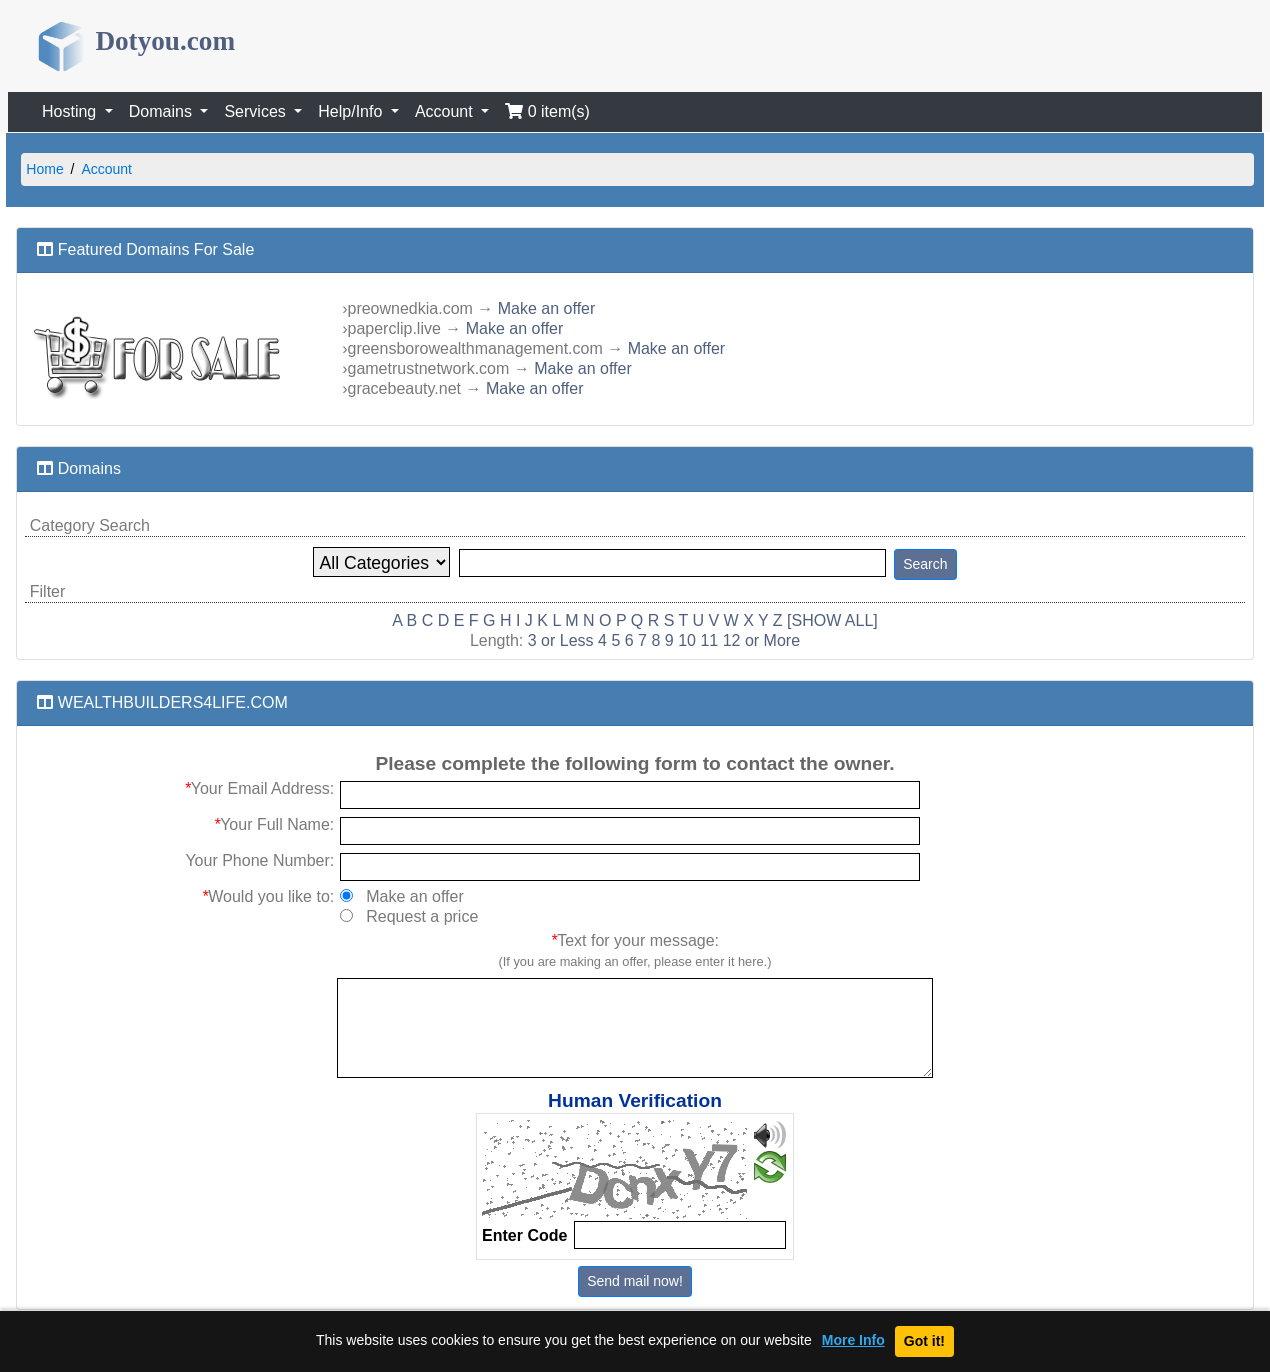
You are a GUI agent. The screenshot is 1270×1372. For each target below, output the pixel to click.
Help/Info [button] (352, 111)
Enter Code (524, 1235)
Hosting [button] (71, 111)
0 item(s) (547, 111)
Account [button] (446, 111)
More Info (853, 1340)
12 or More (761, 640)
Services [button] (257, 111)
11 (709, 640)
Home (44, 169)
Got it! (924, 1341)
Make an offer (547, 308)
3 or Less (561, 640)
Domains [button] (163, 111)
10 (687, 640)
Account (106, 169)
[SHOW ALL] (832, 620)
